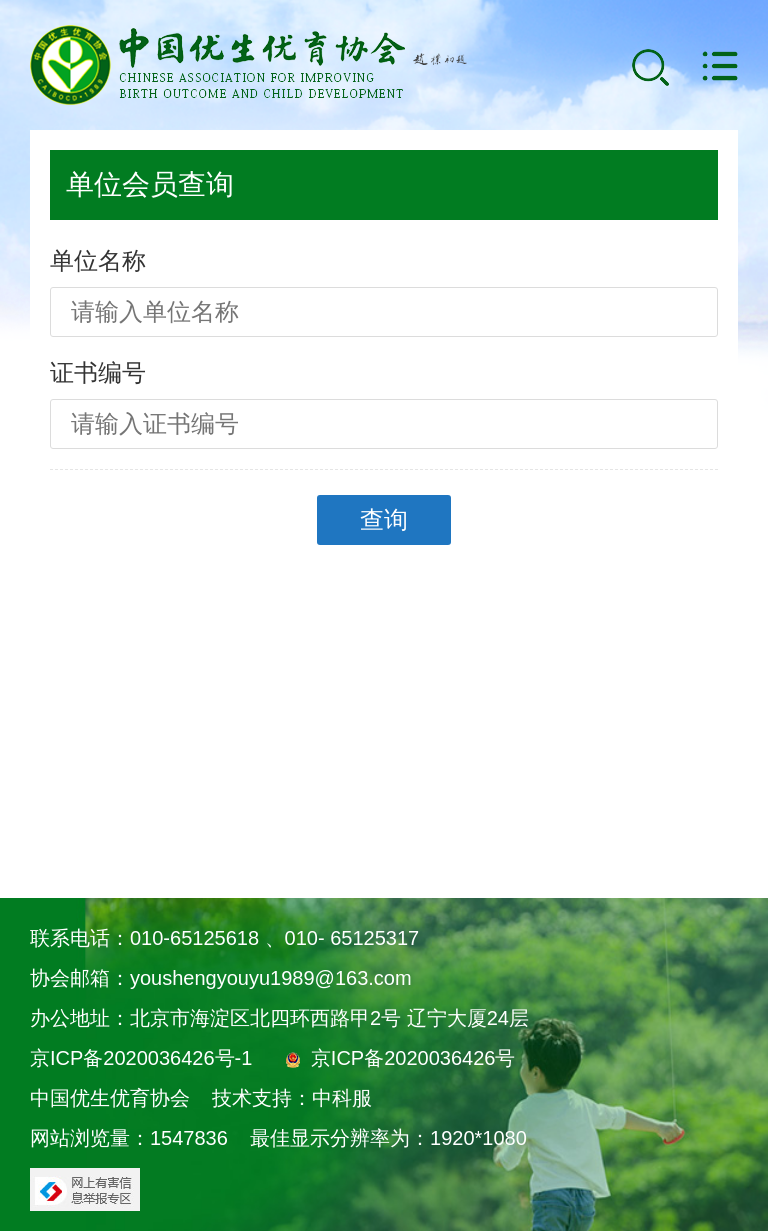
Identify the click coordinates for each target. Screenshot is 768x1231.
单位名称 (98, 260)
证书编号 (98, 372)
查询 (384, 519)
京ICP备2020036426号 (413, 1058)
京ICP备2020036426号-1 (141, 1058)
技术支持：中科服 (292, 1098)
